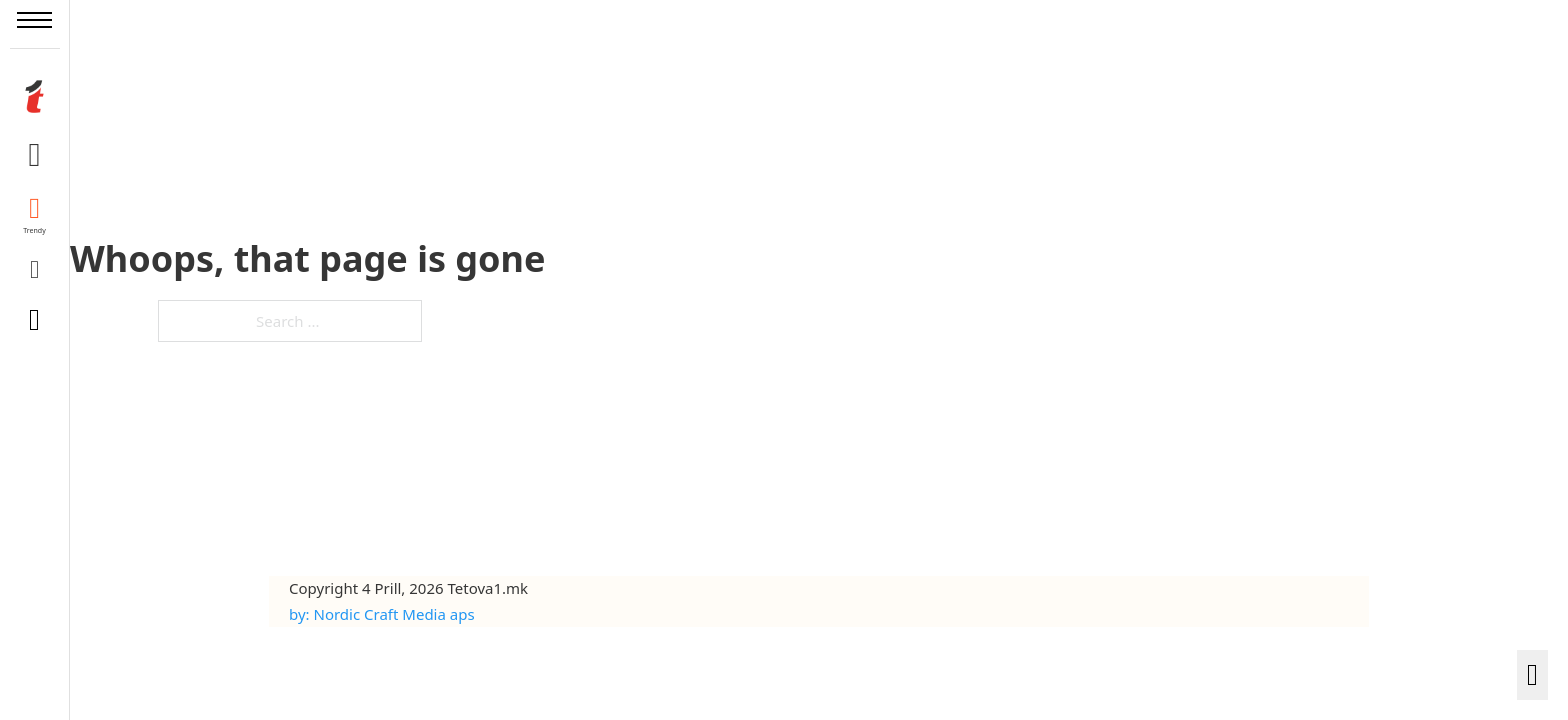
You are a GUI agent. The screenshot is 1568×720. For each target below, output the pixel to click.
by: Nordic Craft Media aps (382, 614)
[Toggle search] (35, 320)
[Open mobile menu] (34, 20)
